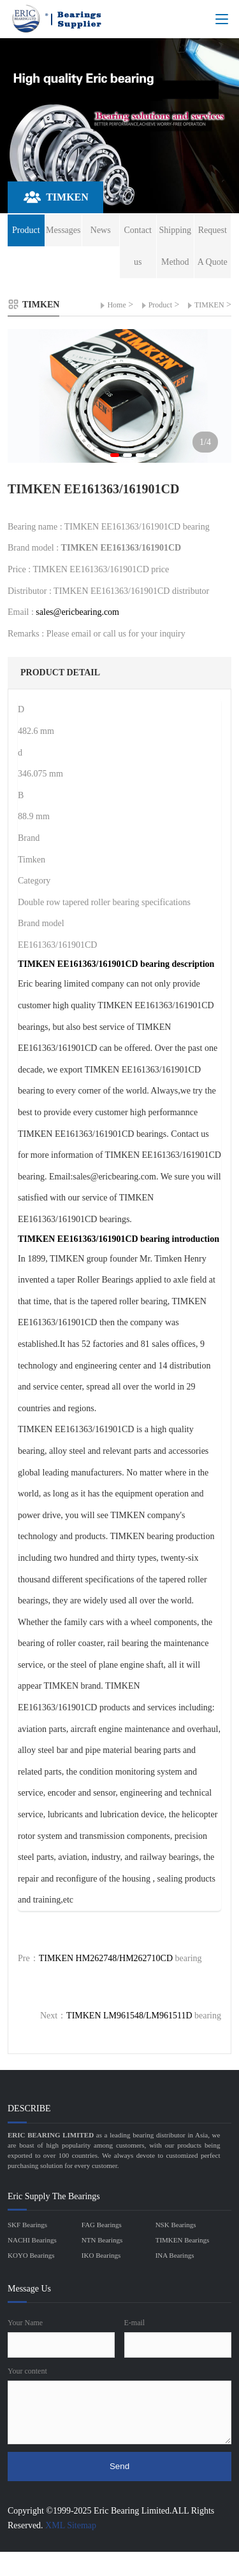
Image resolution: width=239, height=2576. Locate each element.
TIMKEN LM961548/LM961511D (129, 2015)
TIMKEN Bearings (183, 2240)
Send (119, 2466)
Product (160, 304)
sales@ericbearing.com (77, 612)
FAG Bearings (102, 2224)
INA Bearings (175, 2255)
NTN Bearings (102, 2240)
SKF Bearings (27, 2224)
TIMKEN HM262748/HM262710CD (106, 1958)
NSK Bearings (176, 2224)
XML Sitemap (70, 2525)
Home (116, 304)
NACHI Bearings (32, 2240)
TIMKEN (209, 304)
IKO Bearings (101, 2255)
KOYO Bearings (31, 2255)
